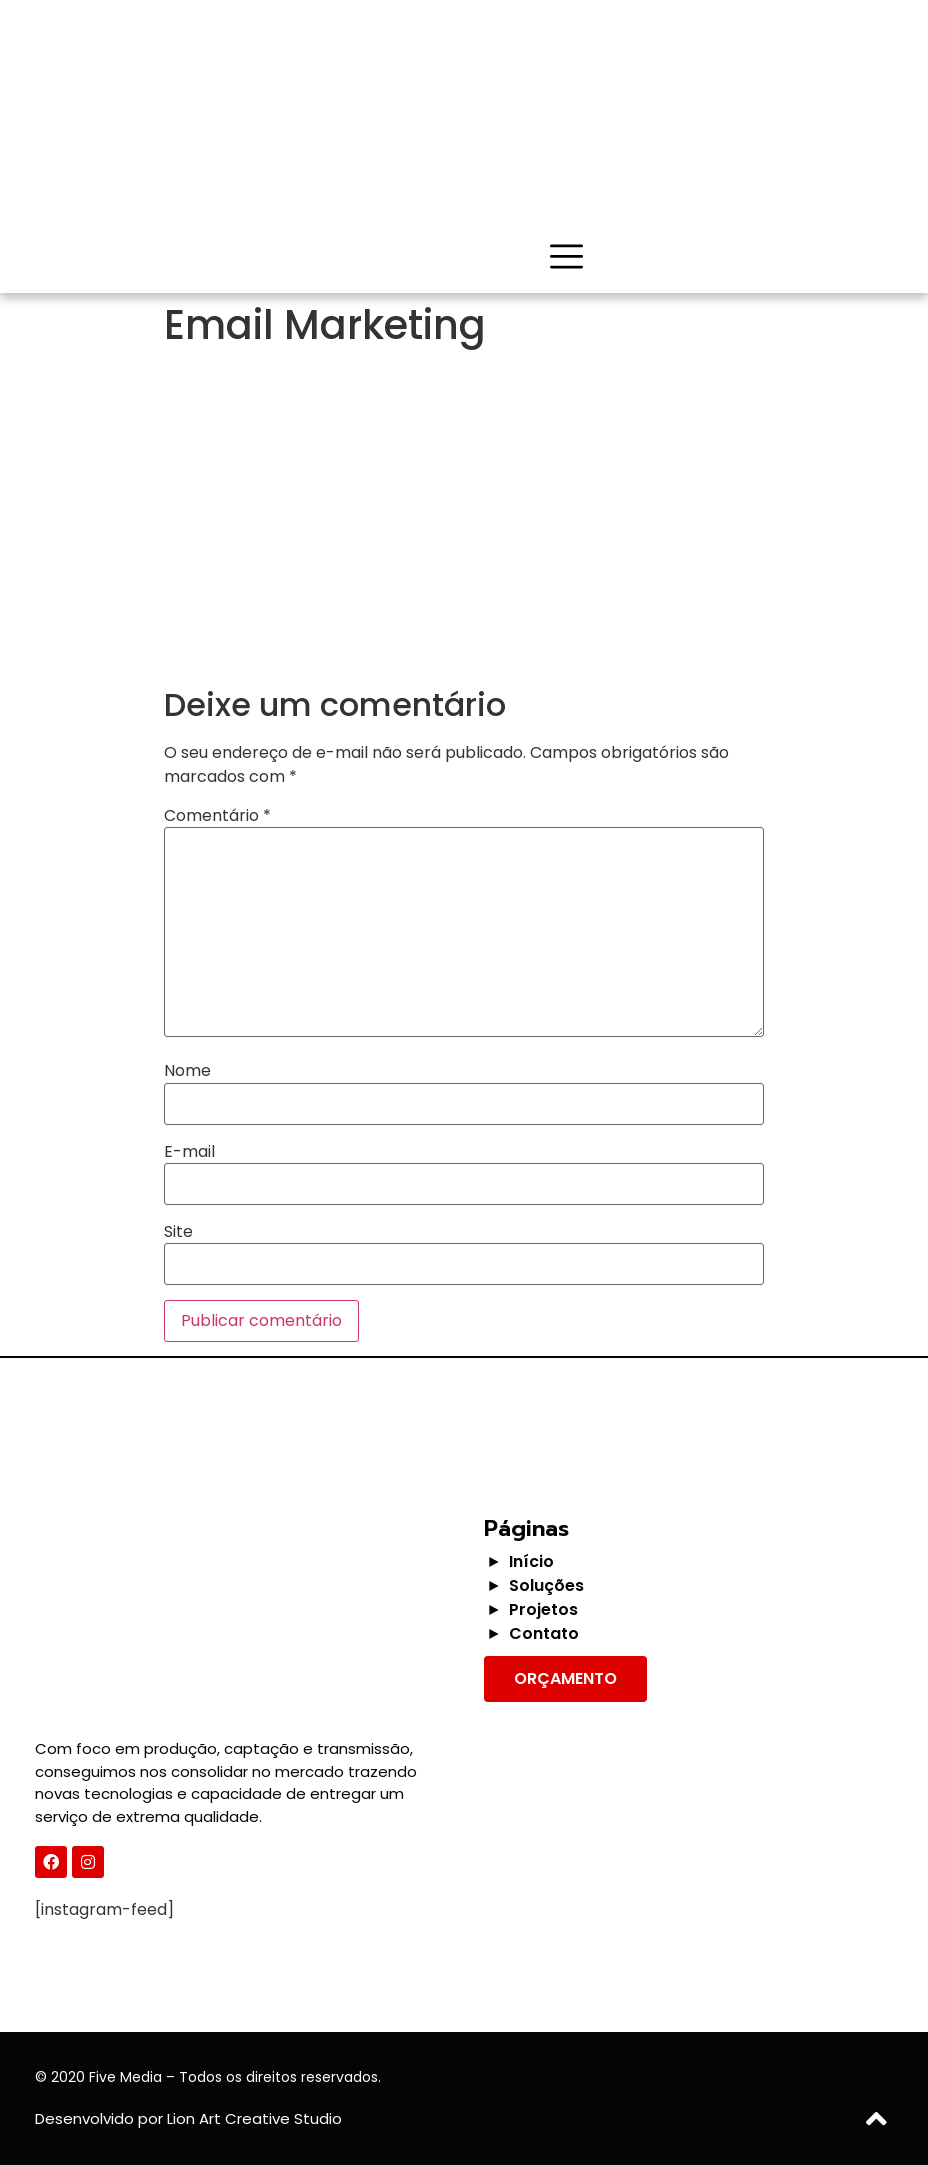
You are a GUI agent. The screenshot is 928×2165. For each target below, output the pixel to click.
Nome (187, 1071)
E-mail (189, 1152)
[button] (565, 1679)
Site (178, 1232)
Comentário (217, 816)
